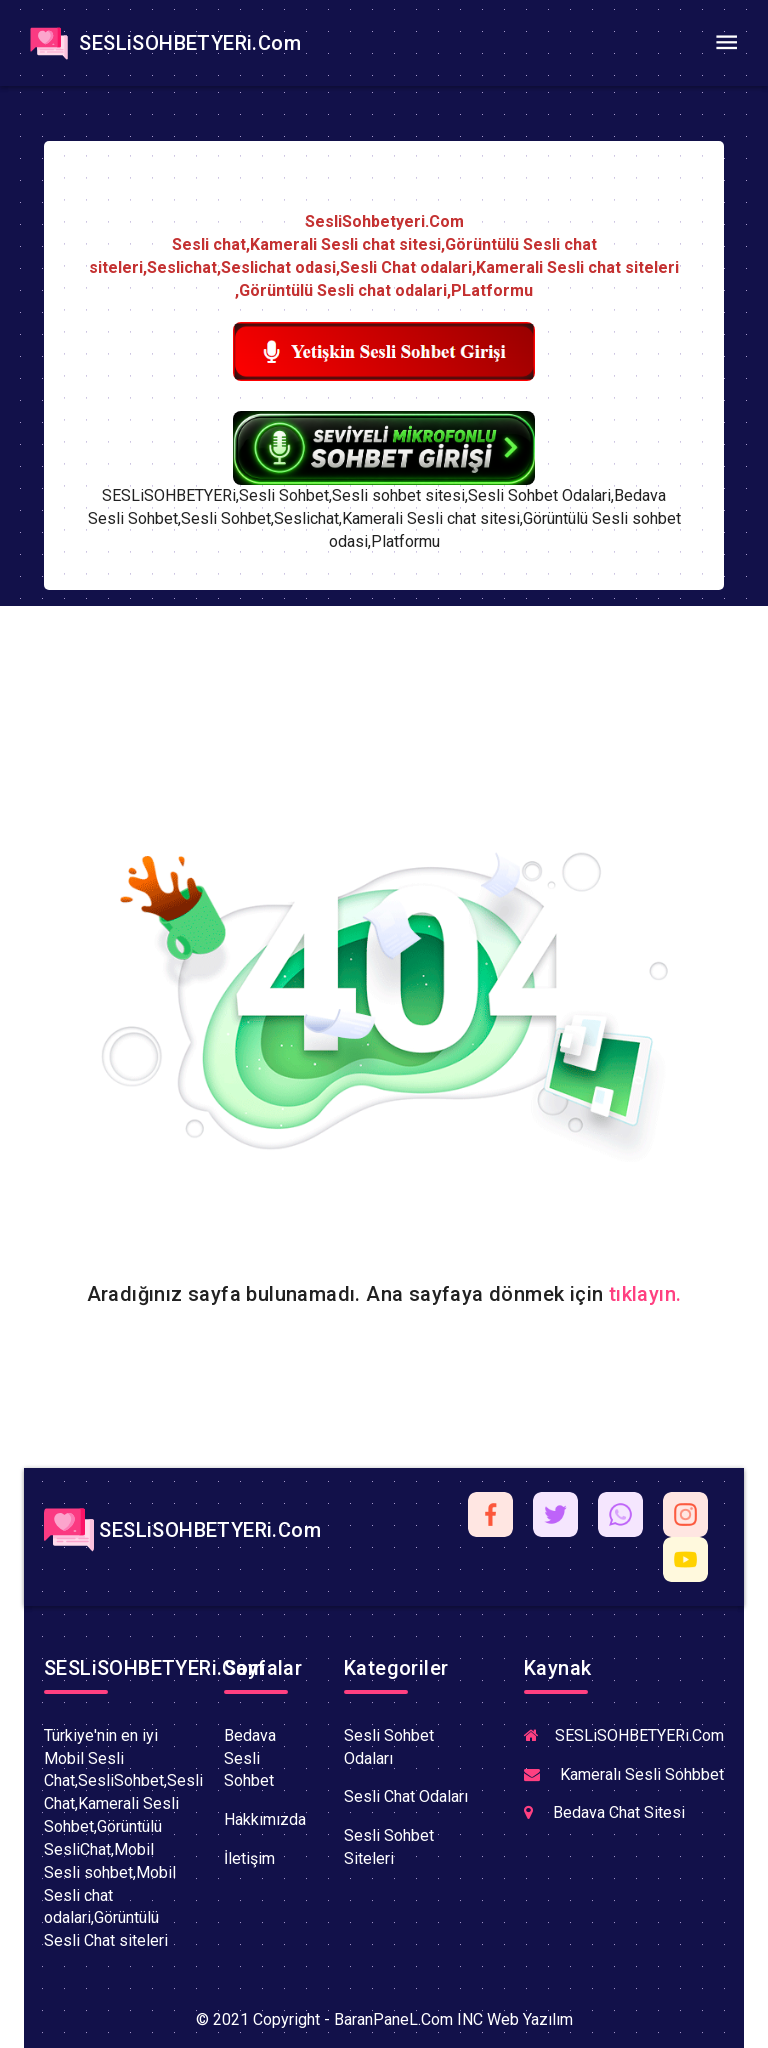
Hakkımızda (265, 1819)
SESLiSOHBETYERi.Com (162, 43)
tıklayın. (645, 1294)
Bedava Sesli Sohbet (250, 1758)
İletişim (249, 1858)
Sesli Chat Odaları (406, 1796)
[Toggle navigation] (726, 43)
